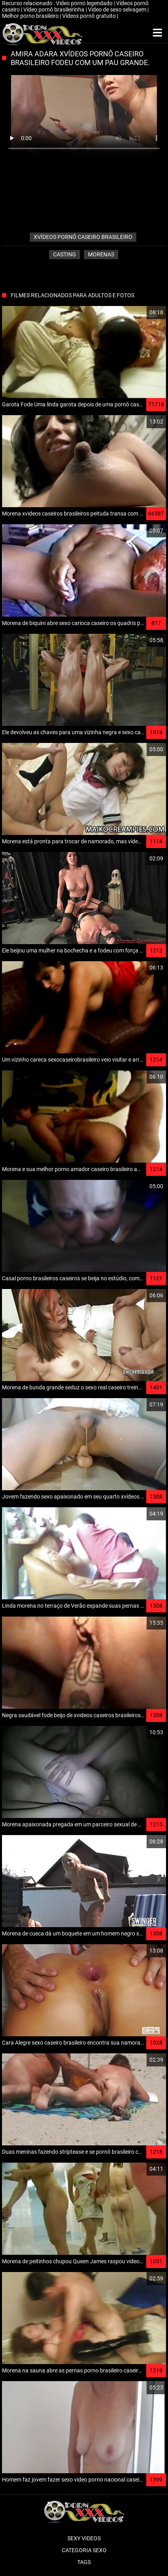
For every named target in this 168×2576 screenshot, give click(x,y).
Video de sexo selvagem (117, 9)
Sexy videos (84, 2538)
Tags (84, 2562)
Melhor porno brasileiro (31, 16)
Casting (64, 254)
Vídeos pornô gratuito (89, 16)
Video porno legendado (85, 3)
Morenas (101, 254)
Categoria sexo (84, 2550)
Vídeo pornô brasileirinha (54, 9)
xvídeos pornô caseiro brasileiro (83, 237)
